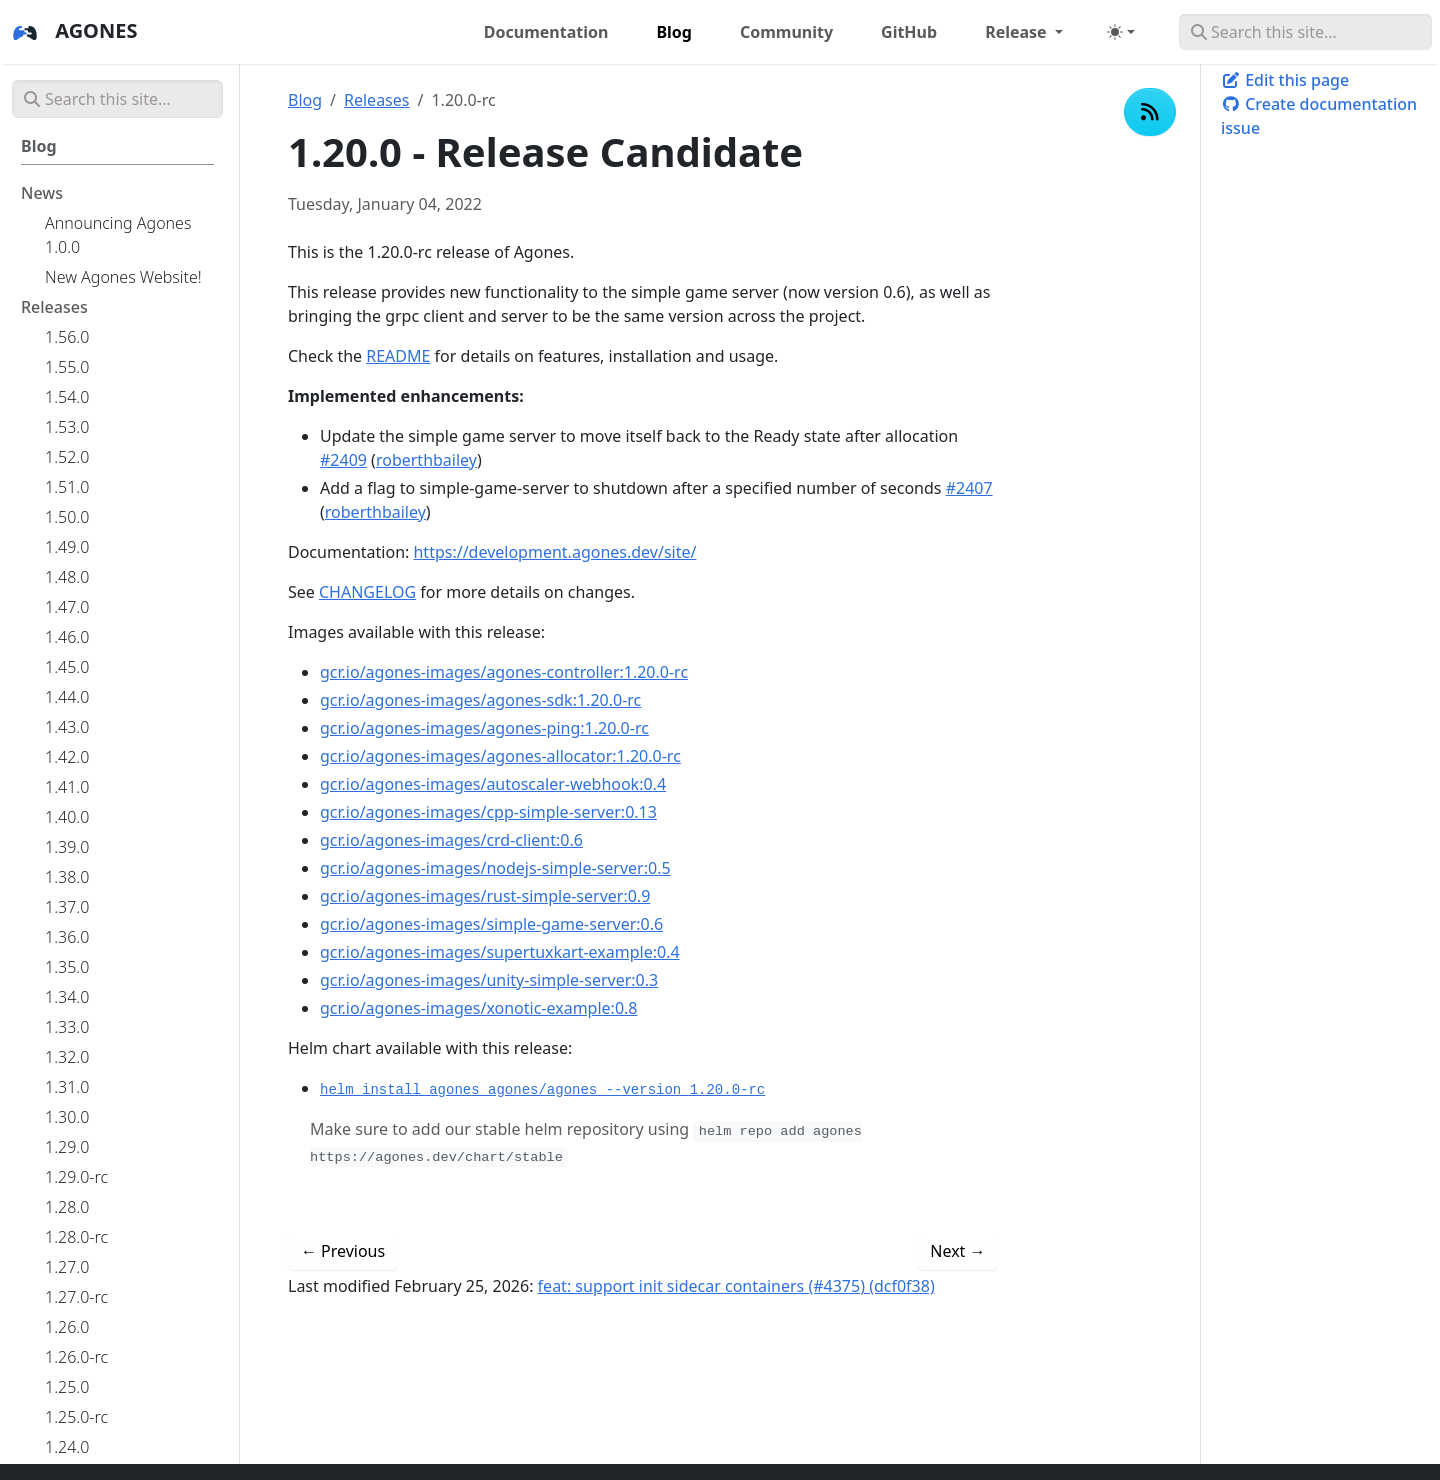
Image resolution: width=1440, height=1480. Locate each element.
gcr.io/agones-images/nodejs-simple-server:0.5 (495, 868)
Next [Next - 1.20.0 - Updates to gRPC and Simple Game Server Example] (957, 1251)
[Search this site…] (1305, 32)
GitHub (909, 32)
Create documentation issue (1319, 116)
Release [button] (1018, 32)
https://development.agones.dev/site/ (554, 552)
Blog (305, 100)
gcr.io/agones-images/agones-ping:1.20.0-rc (484, 728)
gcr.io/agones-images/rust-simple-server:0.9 (485, 896)
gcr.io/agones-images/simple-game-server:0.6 (491, 924)
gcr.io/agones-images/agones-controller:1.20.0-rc (504, 672)
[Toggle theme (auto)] (1121, 32)
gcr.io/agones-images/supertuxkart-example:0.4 (500, 952)
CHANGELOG (367, 592)
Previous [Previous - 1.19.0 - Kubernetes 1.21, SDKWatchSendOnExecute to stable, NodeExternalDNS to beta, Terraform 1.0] (343, 1251)
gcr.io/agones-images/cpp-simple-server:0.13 (488, 812)
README (398, 356)
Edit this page (1285, 80)
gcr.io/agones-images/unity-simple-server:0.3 (489, 980)
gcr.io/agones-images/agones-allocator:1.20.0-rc (500, 756)
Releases (376, 100)
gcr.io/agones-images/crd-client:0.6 (451, 840)
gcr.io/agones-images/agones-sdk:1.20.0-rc (480, 700)
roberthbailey (426, 460)
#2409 (343, 460)
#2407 (969, 488)
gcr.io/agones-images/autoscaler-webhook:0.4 (493, 784)
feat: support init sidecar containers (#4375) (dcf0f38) (736, 1286)
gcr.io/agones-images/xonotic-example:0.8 (479, 1008)
